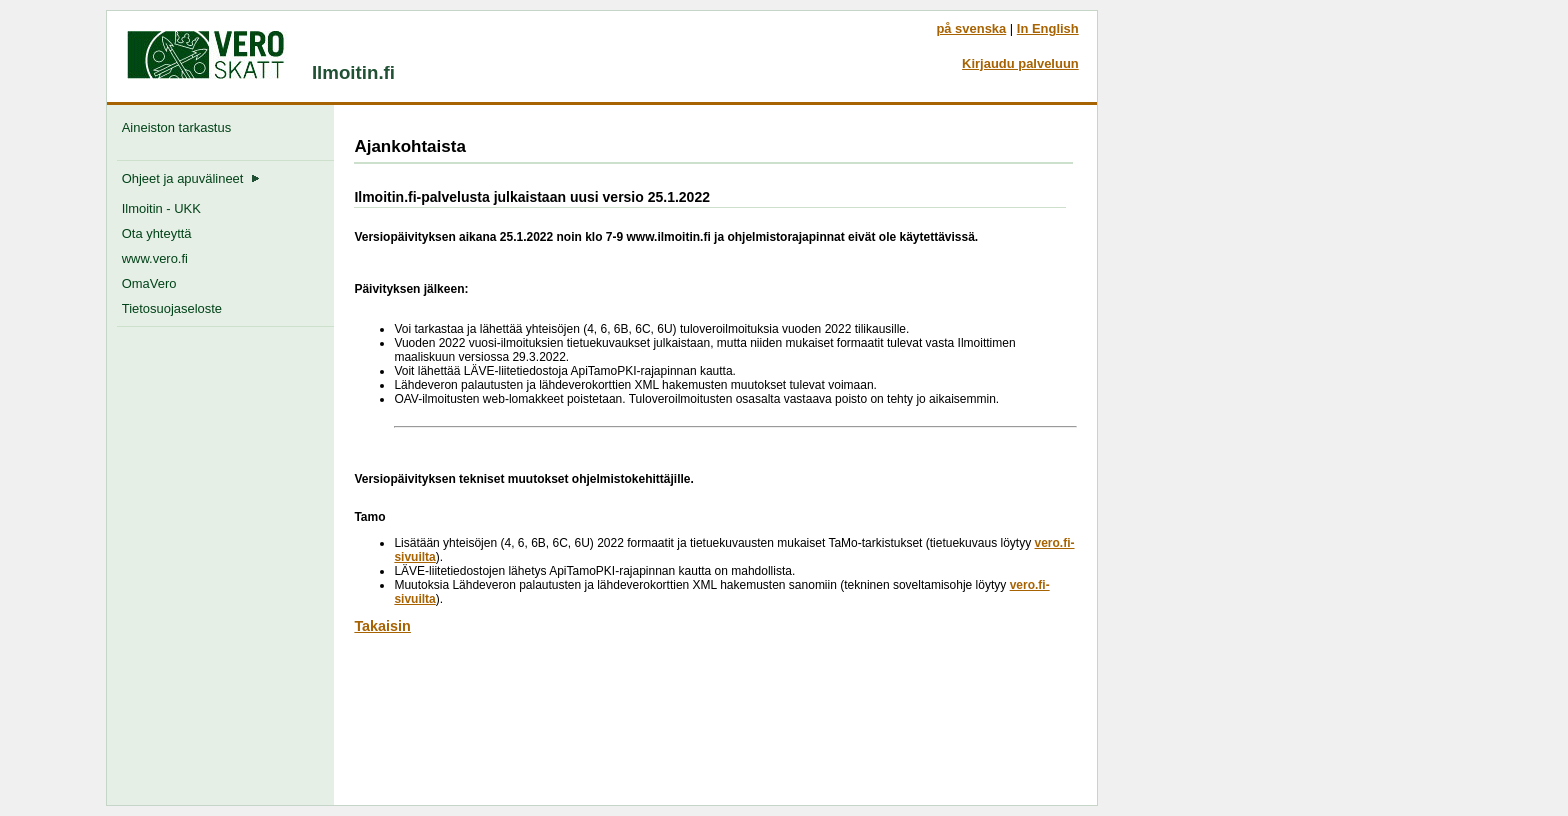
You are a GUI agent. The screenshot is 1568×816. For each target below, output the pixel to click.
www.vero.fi (155, 258)
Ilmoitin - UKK (161, 208)
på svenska (971, 28)
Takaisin (382, 626)
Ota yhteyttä (157, 233)
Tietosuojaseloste (172, 308)
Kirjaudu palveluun (1020, 63)
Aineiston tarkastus (180, 127)
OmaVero (149, 283)
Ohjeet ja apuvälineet (191, 178)
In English (1048, 28)
